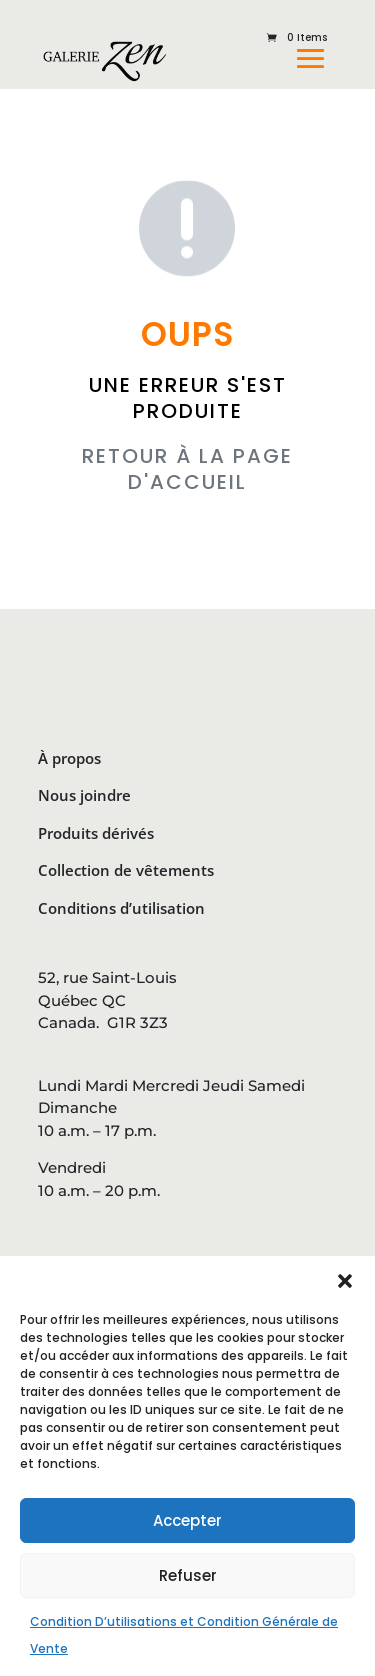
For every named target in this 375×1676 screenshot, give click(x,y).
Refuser (188, 1575)
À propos (69, 758)
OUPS (187, 334)
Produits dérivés (96, 833)
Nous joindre (84, 795)
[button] (345, 1281)
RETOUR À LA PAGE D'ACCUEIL (187, 469)
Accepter (187, 1520)
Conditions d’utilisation (121, 908)
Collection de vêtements (126, 870)
